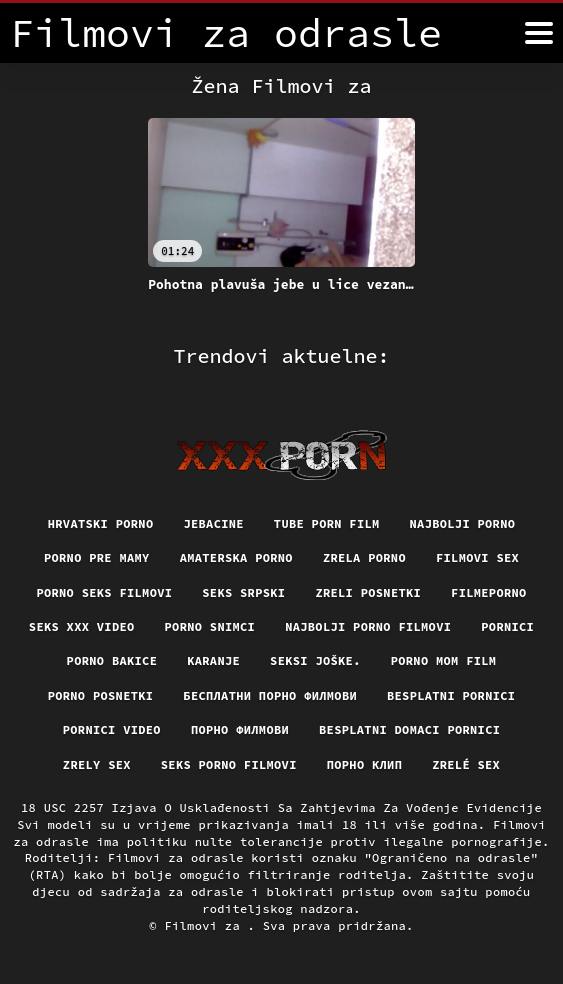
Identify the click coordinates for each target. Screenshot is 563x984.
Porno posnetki (101, 695)
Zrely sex (97, 764)
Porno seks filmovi (104, 592)
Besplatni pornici (451, 695)
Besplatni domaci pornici (409, 729)
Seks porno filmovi (229, 764)
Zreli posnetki (368, 592)
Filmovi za (205, 925)
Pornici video (112, 729)
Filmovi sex (477, 557)
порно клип (365, 764)
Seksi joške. (315, 660)
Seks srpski (243, 592)
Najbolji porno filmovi (368, 626)
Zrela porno (364, 557)
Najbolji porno (463, 523)
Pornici (507, 626)
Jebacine (213, 523)
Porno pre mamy (97, 557)
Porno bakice (112, 660)
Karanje (213, 660)
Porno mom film (444, 660)
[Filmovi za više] (539, 33)
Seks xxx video (82, 626)
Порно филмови (240, 729)
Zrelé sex (466, 764)
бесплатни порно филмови (270, 695)
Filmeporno (489, 592)
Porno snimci (210, 626)
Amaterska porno (236, 557)
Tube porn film (327, 523)
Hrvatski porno (101, 523)
